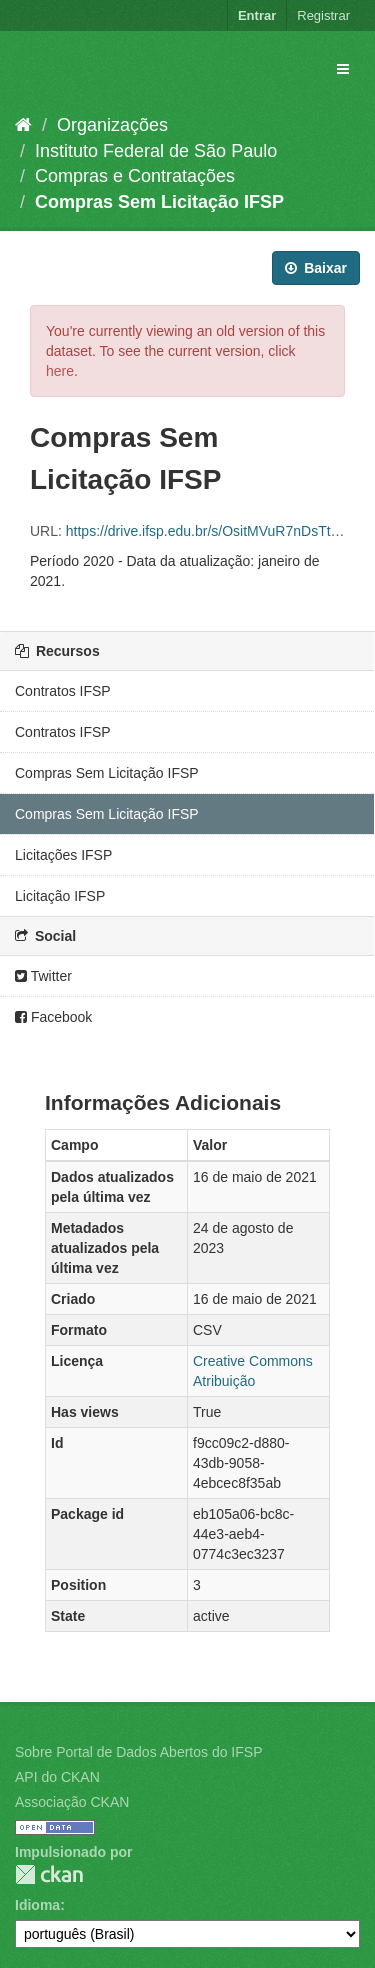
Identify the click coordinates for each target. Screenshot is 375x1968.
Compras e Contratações (135, 176)
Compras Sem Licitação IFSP (159, 202)
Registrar (323, 15)
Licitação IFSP (60, 896)
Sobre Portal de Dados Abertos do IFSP (138, 1752)
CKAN (49, 1874)
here (60, 371)
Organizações (112, 125)
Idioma (37, 1905)
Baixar (316, 268)
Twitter (43, 976)
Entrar (257, 15)
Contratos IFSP (63, 691)
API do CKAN (57, 1777)
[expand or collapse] (343, 69)
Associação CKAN (72, 1802)
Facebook (53, 1017)
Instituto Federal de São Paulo (156, 151)
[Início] (23, 125)
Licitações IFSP (63, 855)
